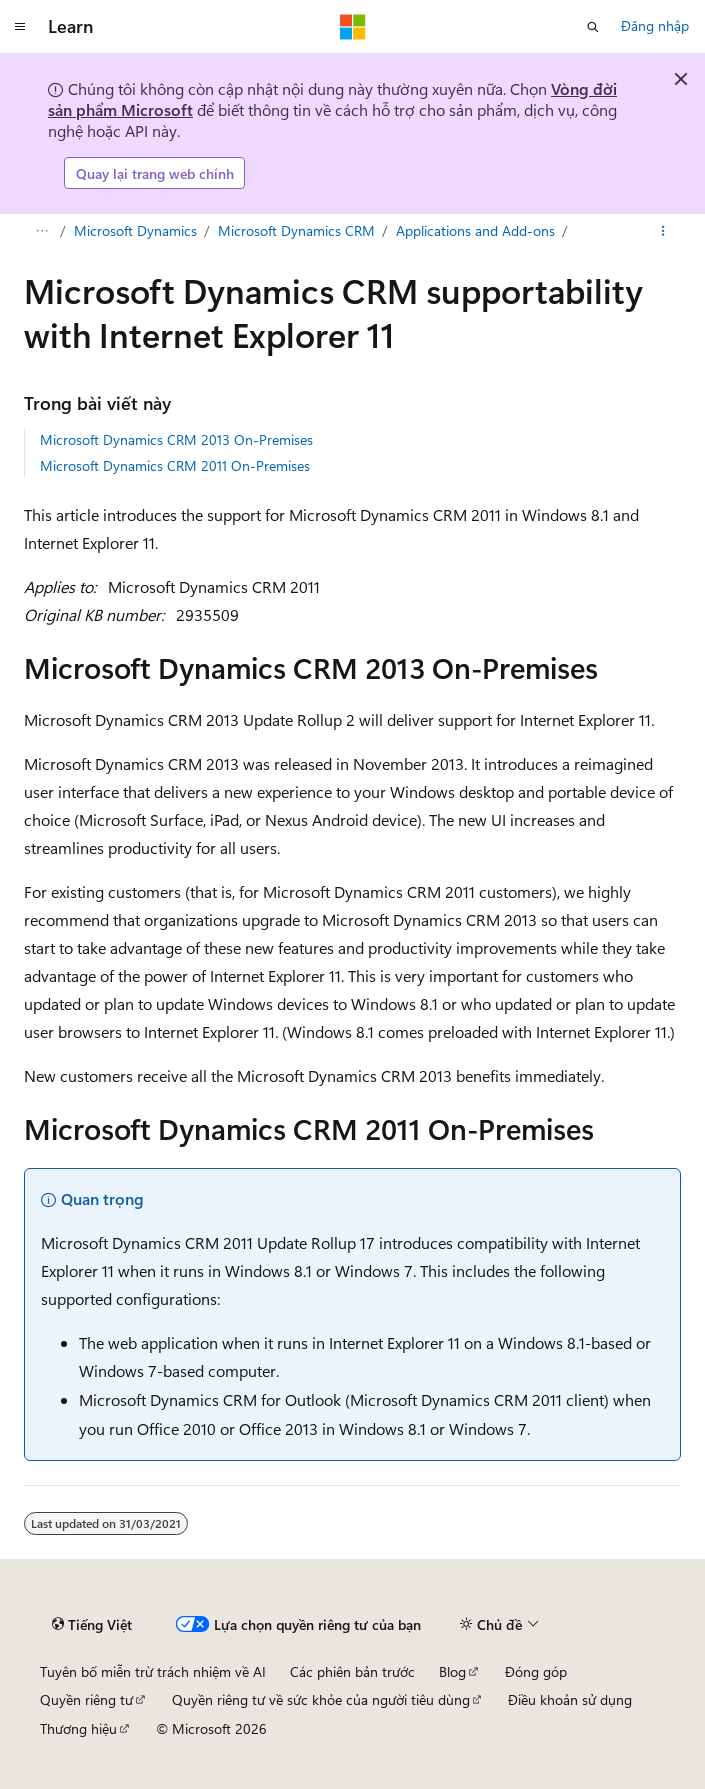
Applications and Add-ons (475, 230)
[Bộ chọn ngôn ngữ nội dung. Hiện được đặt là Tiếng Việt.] (92, 1624)
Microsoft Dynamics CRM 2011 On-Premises (175, 465)
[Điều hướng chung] (20, 27)
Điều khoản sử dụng (570, 1699)
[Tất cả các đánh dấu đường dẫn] (41, 232)
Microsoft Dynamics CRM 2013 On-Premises (176, 439)
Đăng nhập (655, 25)
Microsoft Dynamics (135, 230)
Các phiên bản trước (352, 1671)
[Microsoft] (353, 27)
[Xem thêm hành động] (663, 232)
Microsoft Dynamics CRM (296, 230)
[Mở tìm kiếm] (593, 27)
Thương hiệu (78, 1728)
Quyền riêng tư (86, 1699)
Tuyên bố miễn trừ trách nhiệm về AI (153, 1671)
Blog (452, 1671)
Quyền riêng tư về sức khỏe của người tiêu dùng (321, 1699)
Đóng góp (536, 1671)
